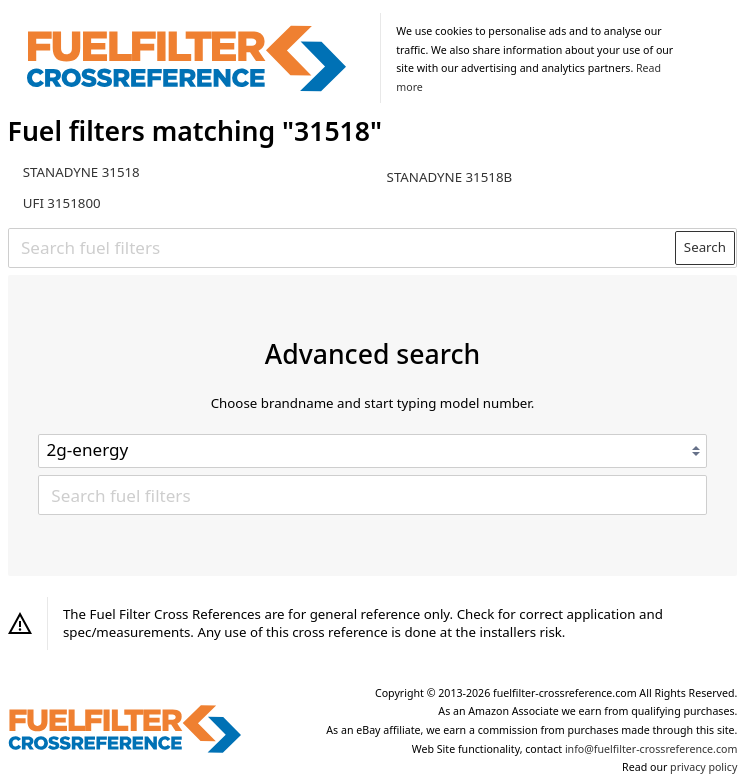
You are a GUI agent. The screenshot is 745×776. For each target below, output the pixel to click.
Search (705, 247)
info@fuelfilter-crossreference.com (651, 749)
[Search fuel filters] (342, 247)
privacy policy (703, 767)
